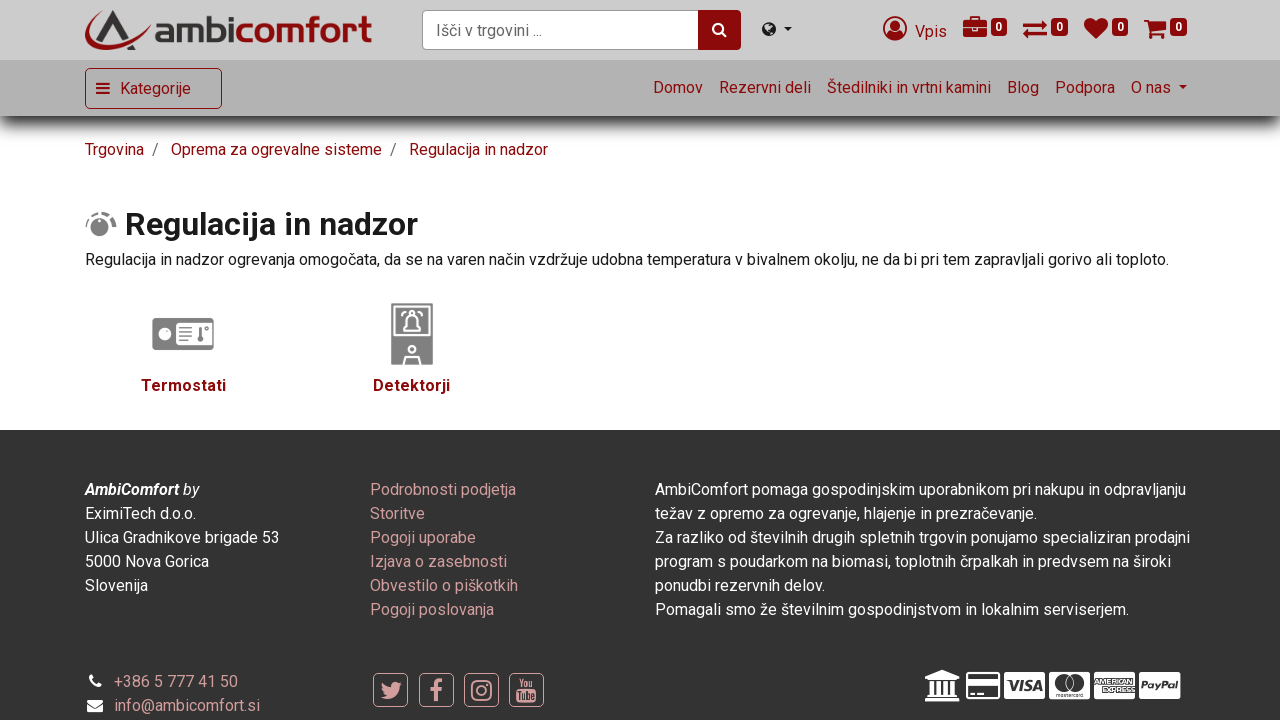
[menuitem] (678, 88)
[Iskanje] (719, 30)
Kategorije (155, 88)
